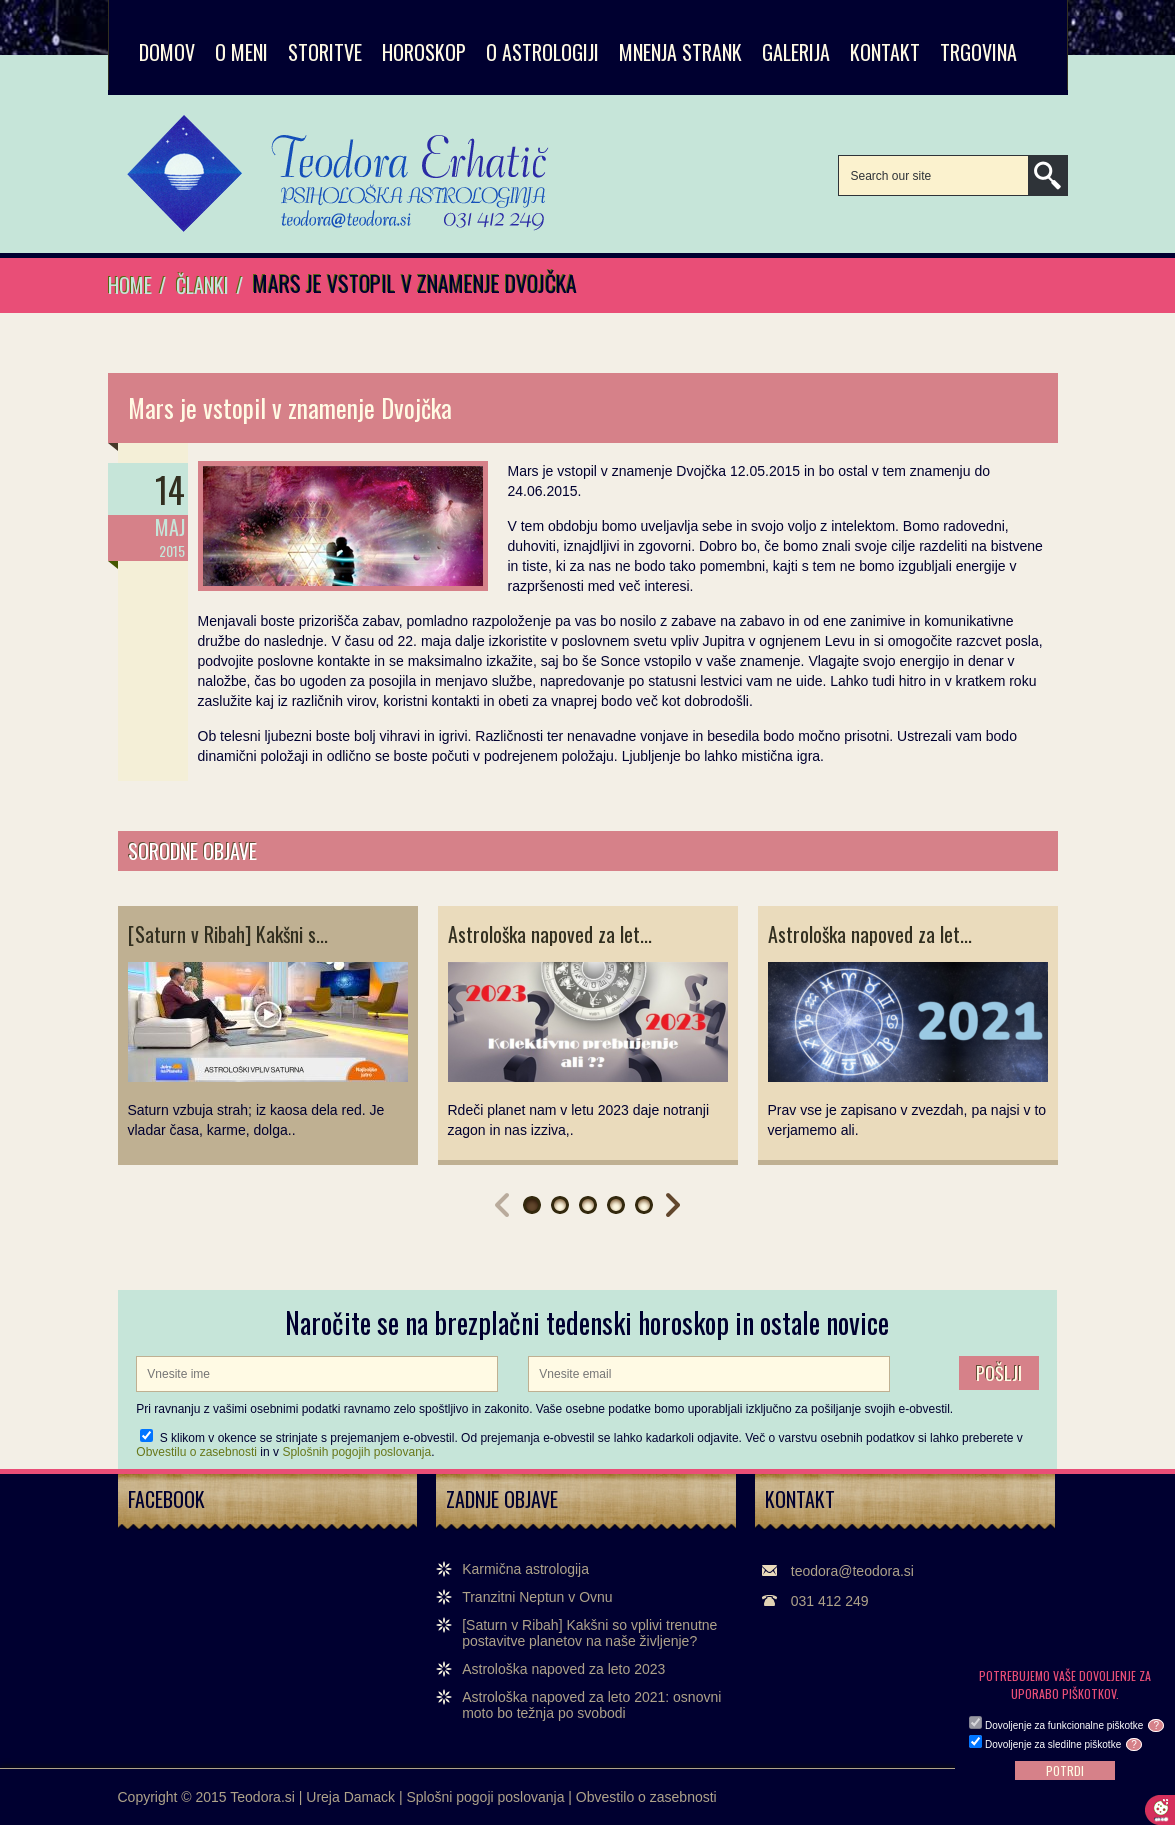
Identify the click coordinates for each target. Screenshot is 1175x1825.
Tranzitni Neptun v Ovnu (537, 1597)
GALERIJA (796, 52)
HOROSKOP (424, 52)
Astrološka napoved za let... (550, 934)
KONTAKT (885, 52)
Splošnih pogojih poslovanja (356, 1452)
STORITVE (325, 52)
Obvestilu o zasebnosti (196, 1452)
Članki (202, 285)
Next (673, 1205)
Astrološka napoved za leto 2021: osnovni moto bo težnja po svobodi (591, 1705)
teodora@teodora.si (852, 1571)
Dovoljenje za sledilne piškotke (1063, 1744)
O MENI (241, 52)
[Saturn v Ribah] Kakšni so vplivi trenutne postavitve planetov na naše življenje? (589, 1633)
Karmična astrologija (525, 1569)
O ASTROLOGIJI (542, 52)
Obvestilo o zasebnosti (646, 1797)
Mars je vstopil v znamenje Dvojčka (290, 407)
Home (130, 285)
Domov (167, 52)
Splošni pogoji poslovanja (485, 1797)
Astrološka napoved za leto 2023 (563, 1669)
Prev (502, 1205)
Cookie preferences (1160, 1810)
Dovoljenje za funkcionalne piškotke (1074, 1725)
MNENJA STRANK (680, 52)
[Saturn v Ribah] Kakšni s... (228, 934)
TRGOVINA (978, 52)
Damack (369, 1797)
